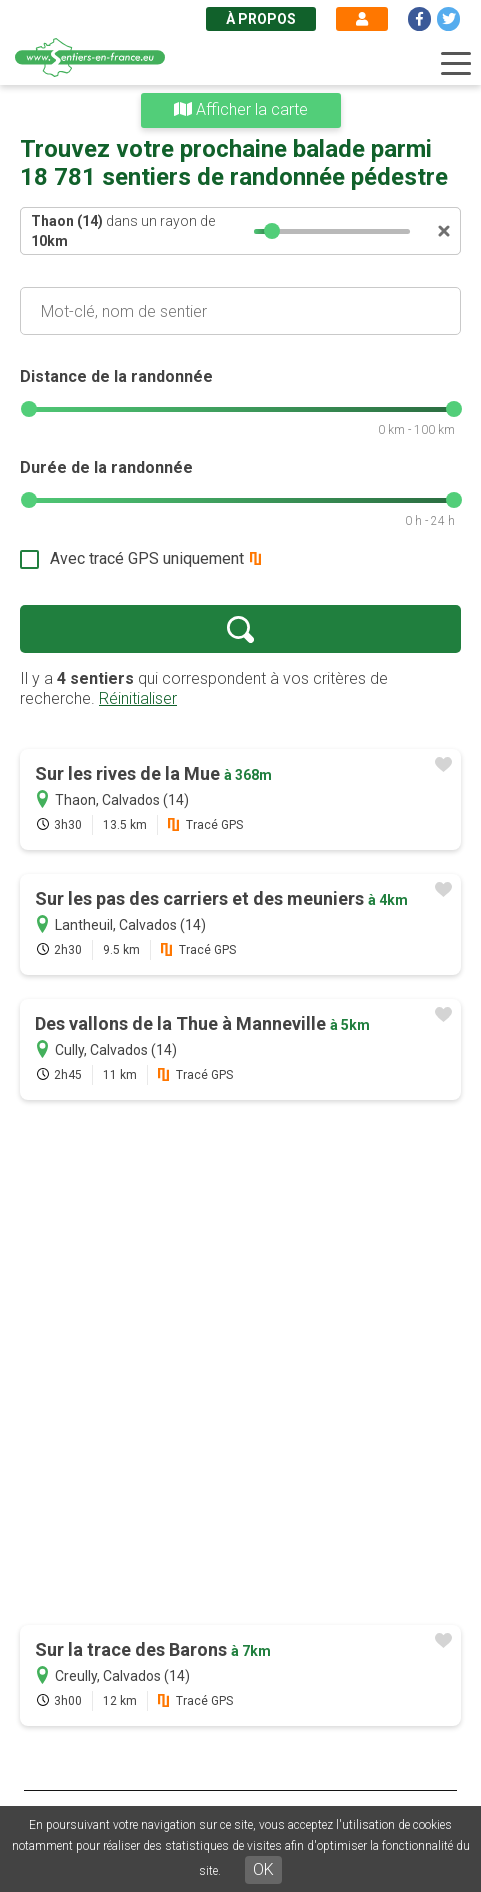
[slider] (271, 231)
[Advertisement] (240, 1364)
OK (263, 1869)
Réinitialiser (138, 698)
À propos (261, 19)
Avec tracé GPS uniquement (147, 558)
